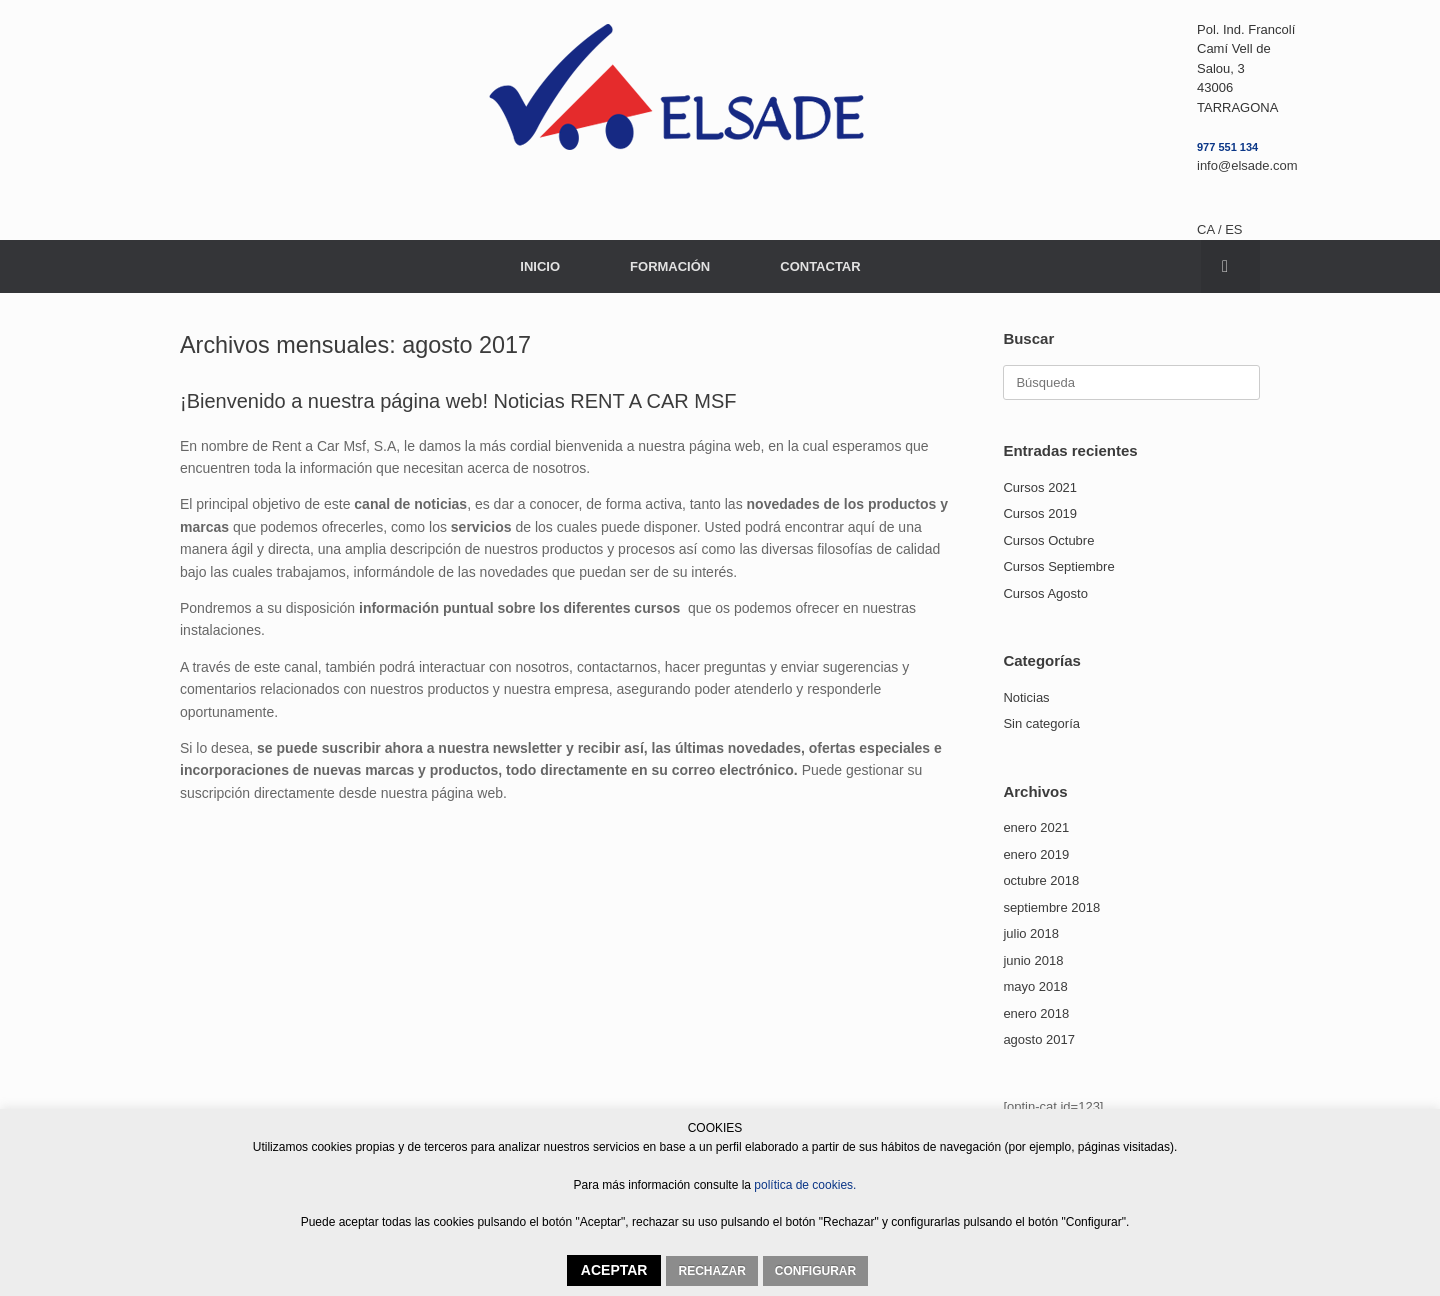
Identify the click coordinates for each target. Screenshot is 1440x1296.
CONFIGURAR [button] (815, 1271)
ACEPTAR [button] (614, 1270)
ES (1233, 229)
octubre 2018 (1041, 880)
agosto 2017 (1039, 1039)
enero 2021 (1036, 827)
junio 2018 (1033, 960)
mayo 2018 (1035, 986)
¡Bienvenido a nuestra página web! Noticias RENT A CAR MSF (458, 401)
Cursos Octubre (1048, 540)
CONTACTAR (820, 266)
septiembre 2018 (1051, 907)
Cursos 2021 (1040, 487)
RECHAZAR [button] (711, 1271)
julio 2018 (1031, 933)
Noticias (1026, 697)
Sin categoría (1041, 723)
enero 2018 (1036, 1013)
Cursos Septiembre (1058, 566)
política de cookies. (803, 1185)
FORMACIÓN (670, 266)
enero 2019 (1036, 854)
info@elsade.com (1247, 165)
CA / (1211, 229)
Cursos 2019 (1040, 513)
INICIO (540, 266)
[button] (1230, 266)
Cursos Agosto (1045, 593)
